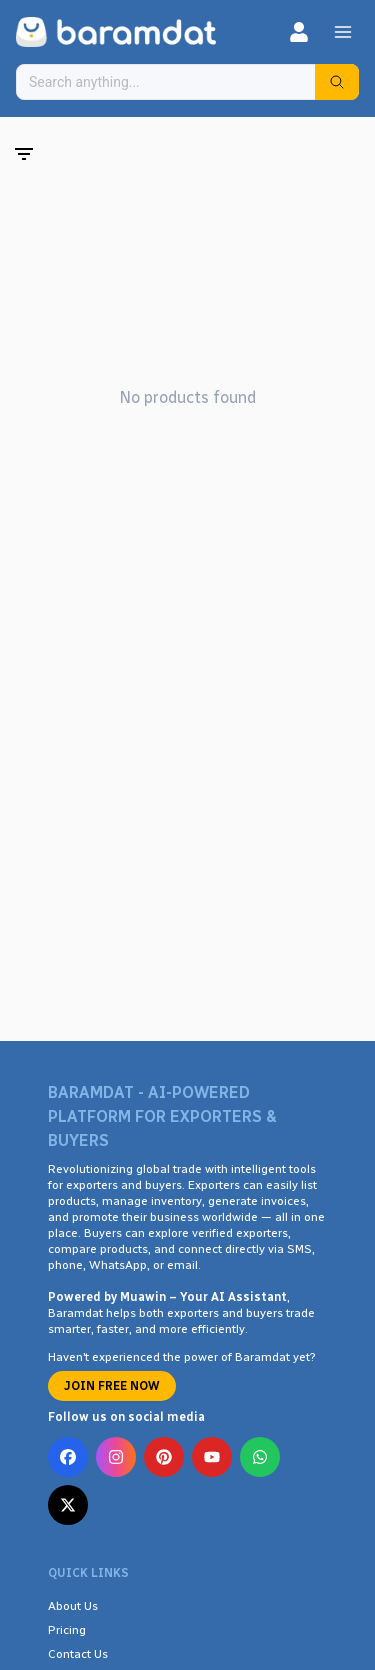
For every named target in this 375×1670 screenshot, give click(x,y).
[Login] (299, 32)
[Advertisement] (187, 809)
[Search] (337, 82)
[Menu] (343, 32)
